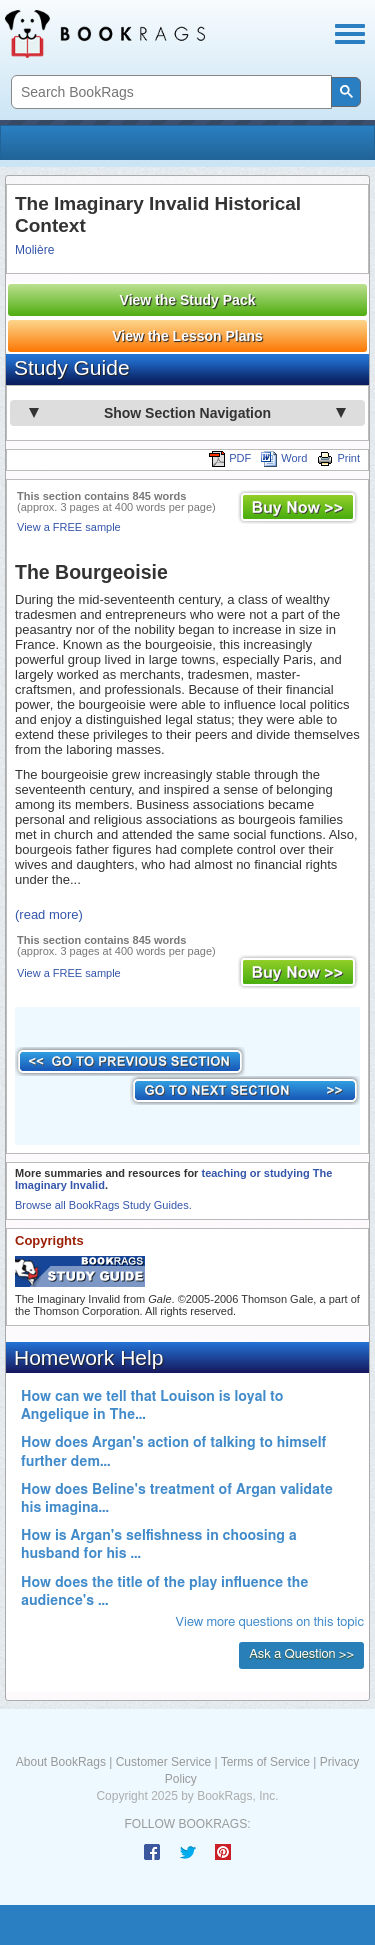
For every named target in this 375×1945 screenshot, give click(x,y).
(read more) (49, 914)
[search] (169, 92)
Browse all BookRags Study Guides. (103, 1205)
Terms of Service (265, 1762)
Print (338, 458)
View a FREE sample (69, 527)
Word (284, 458)
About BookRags (61, 1762)
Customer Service (163, 1762)
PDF (230, 458)
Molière (34, 250)
